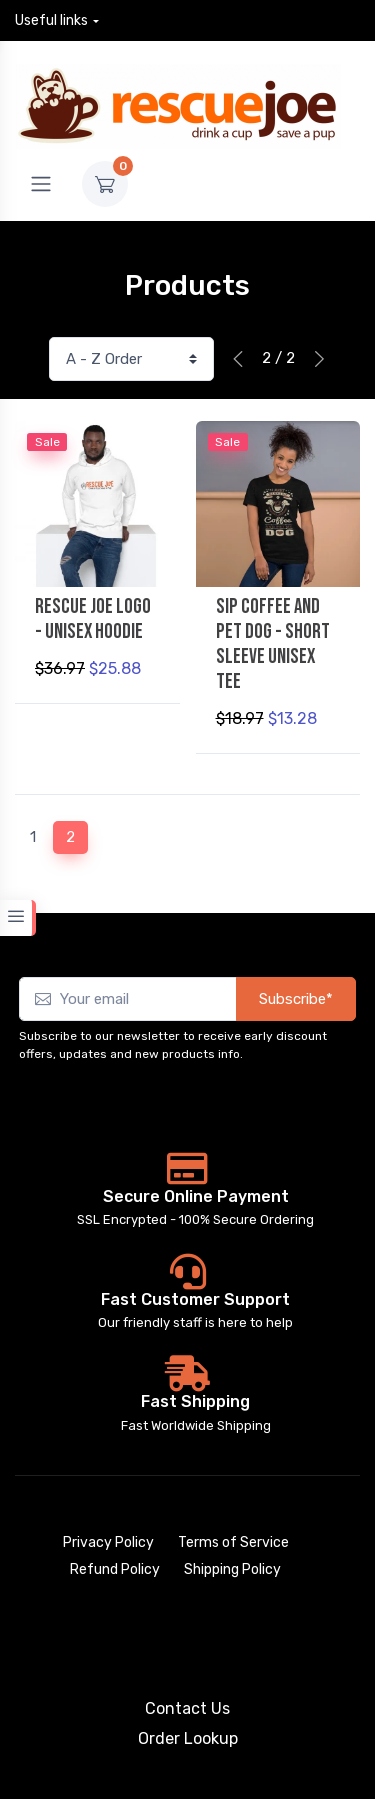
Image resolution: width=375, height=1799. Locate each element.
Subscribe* (296, 999)
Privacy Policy (108, 1542)
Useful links (51, 20)
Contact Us (187, 1708)
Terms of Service (233, 1542)
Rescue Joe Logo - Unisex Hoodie (93, 619)
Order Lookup (188, 1738)
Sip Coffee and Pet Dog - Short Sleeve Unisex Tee (273, 644)
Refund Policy (115, 1569)
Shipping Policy (232, 1569)
